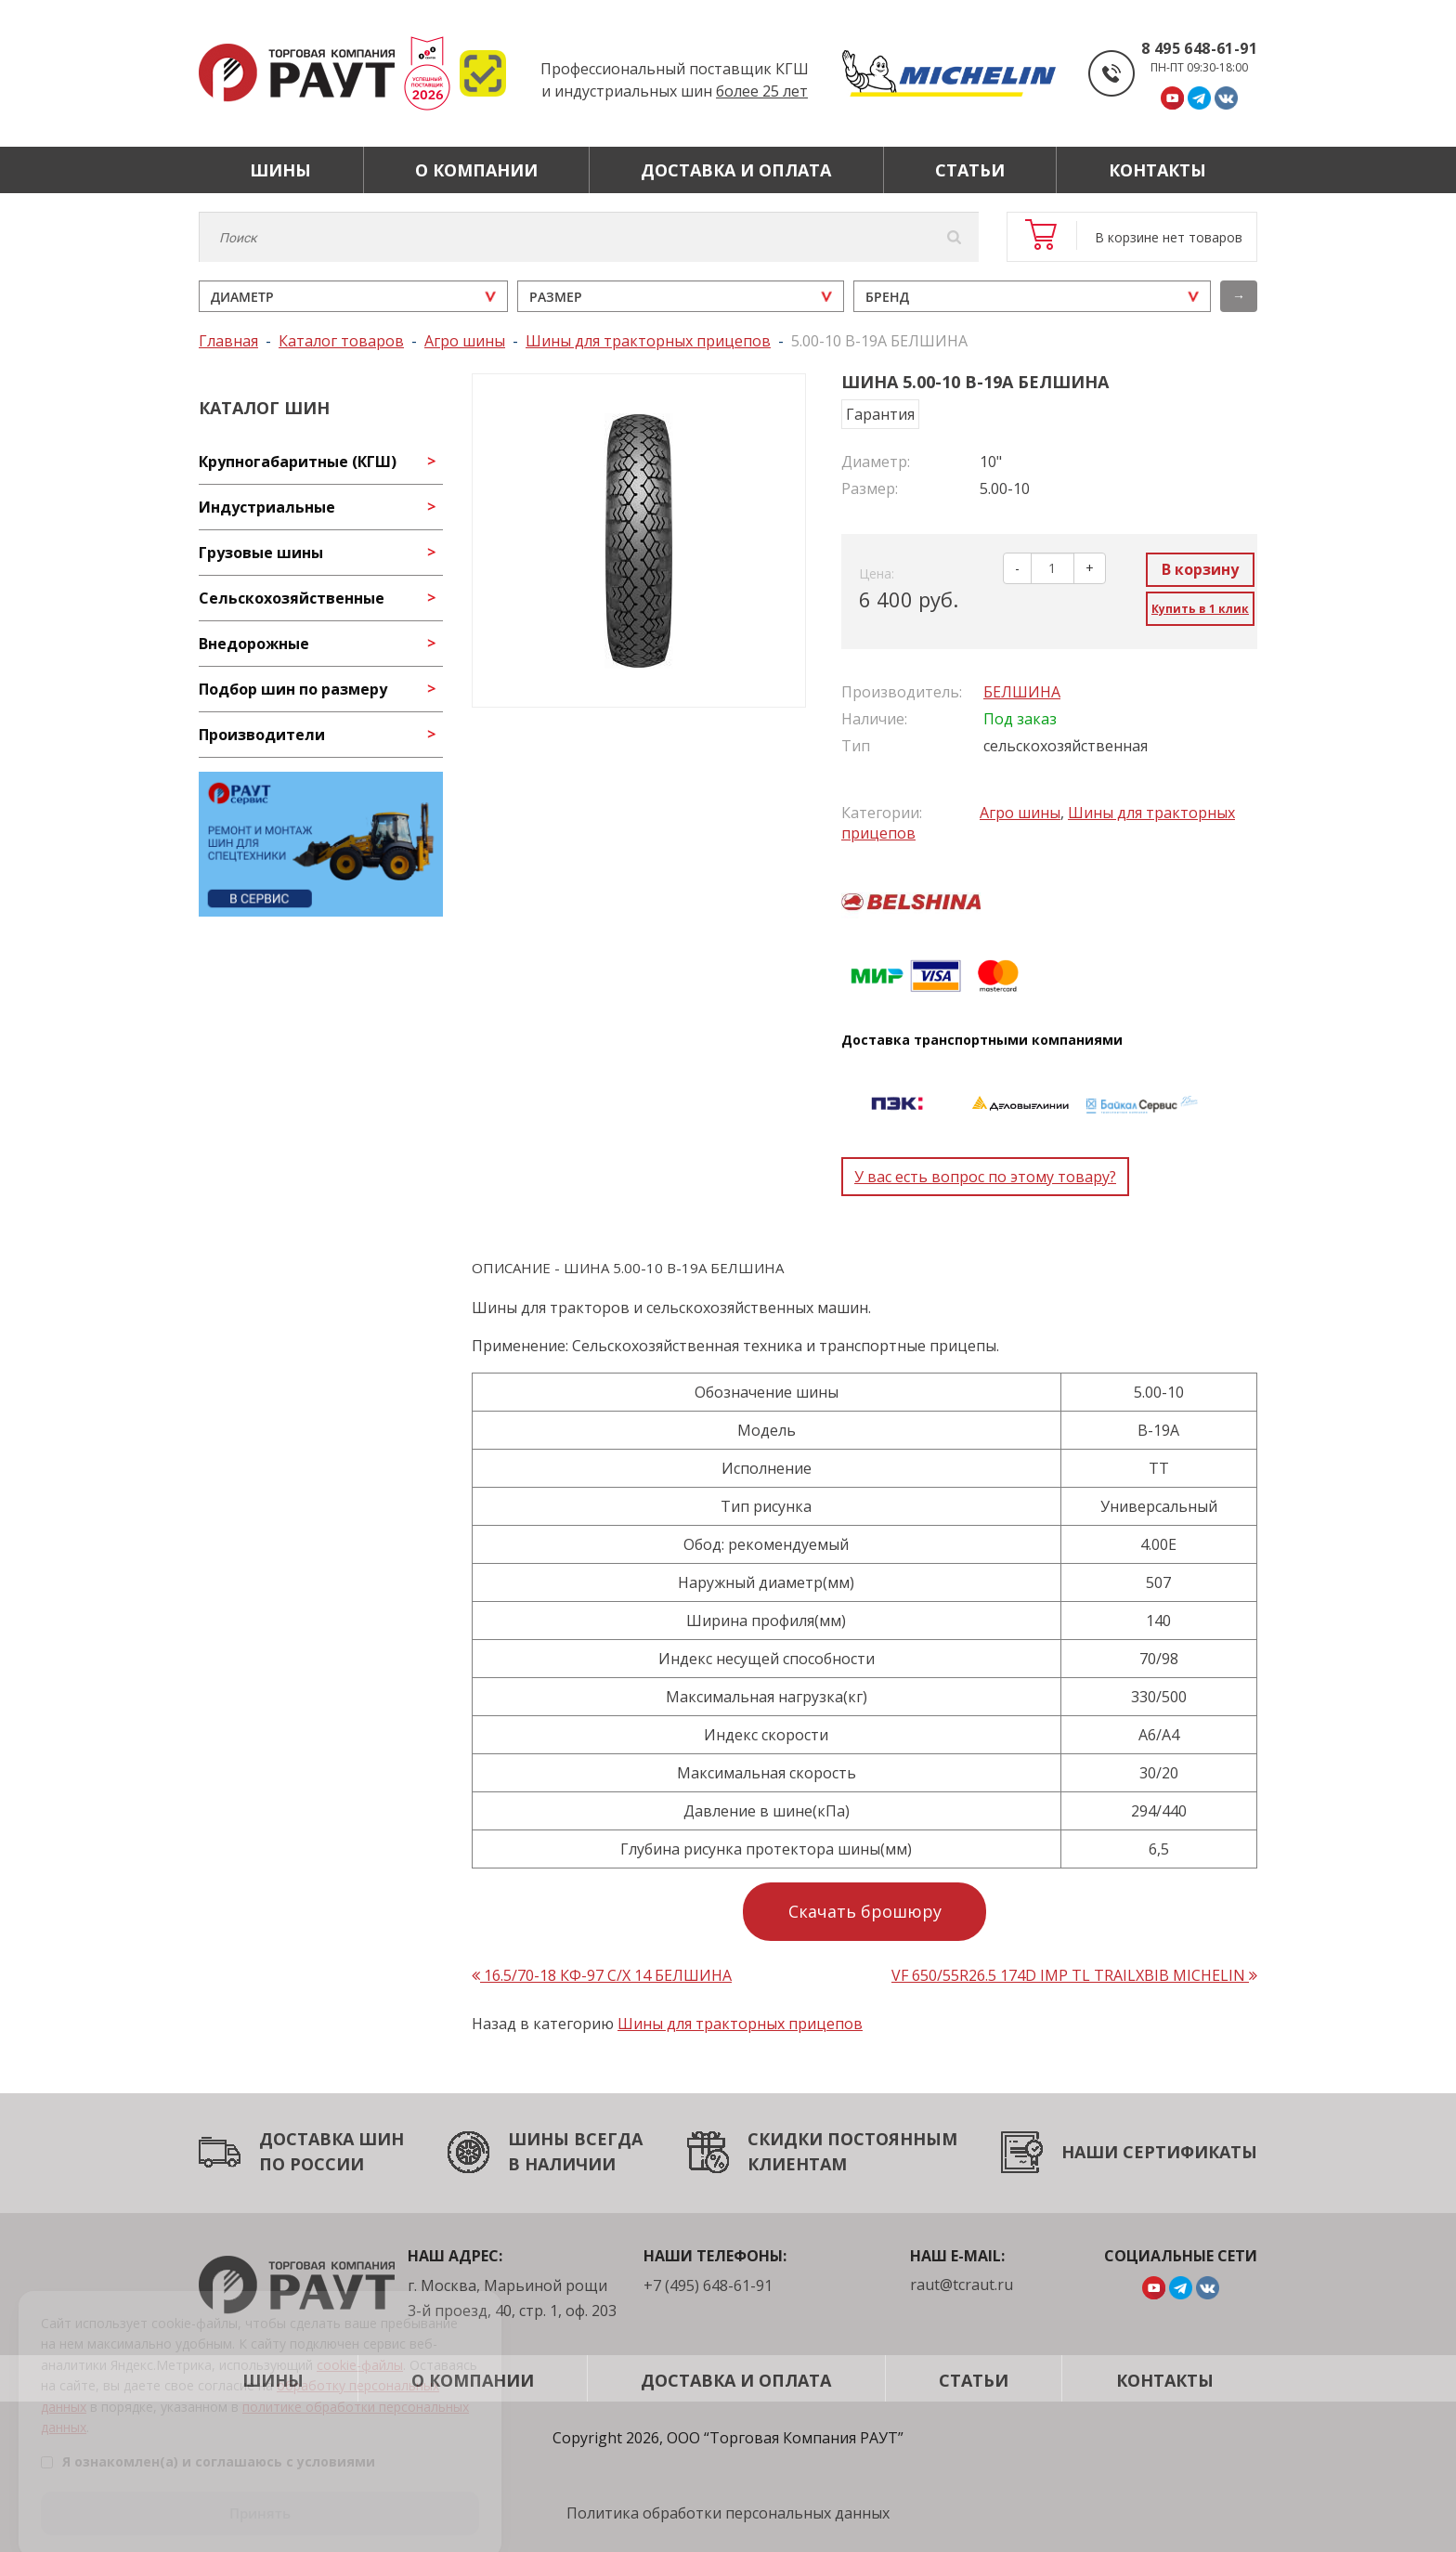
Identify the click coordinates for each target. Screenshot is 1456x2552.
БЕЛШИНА (1021, 692)
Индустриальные (267, 507)
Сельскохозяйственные (291, 598)
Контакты (1157, 170)
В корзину (1200, 569)
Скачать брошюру (865, 1911)
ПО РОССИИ (311, 2164)
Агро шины (1020, 812)
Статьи (970, 170)
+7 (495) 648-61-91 (708, 2285)
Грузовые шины (261, 552)
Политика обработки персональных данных (728, 2513)
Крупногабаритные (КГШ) (297, 461)
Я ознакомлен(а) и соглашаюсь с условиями (208, 2441)
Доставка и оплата (736, 170)
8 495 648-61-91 (1199, 48)
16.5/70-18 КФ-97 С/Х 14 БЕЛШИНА (602, 1975)
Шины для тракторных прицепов (740, 2023)
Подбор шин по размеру (293, 689)
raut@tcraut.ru (961, 2284)
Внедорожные (254, 643)
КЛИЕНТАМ (797, 2164)
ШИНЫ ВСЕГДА (575, 2139)
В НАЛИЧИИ (562, 2164)
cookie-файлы (360, 2343)
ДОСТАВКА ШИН (331, 2139)
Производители (262, 734)
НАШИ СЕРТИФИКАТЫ (1159, 2152)
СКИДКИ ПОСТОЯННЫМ (852, 2139)
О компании (476, 170)
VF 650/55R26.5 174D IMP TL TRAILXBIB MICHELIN (1074, 1975)
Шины (280, 170)
